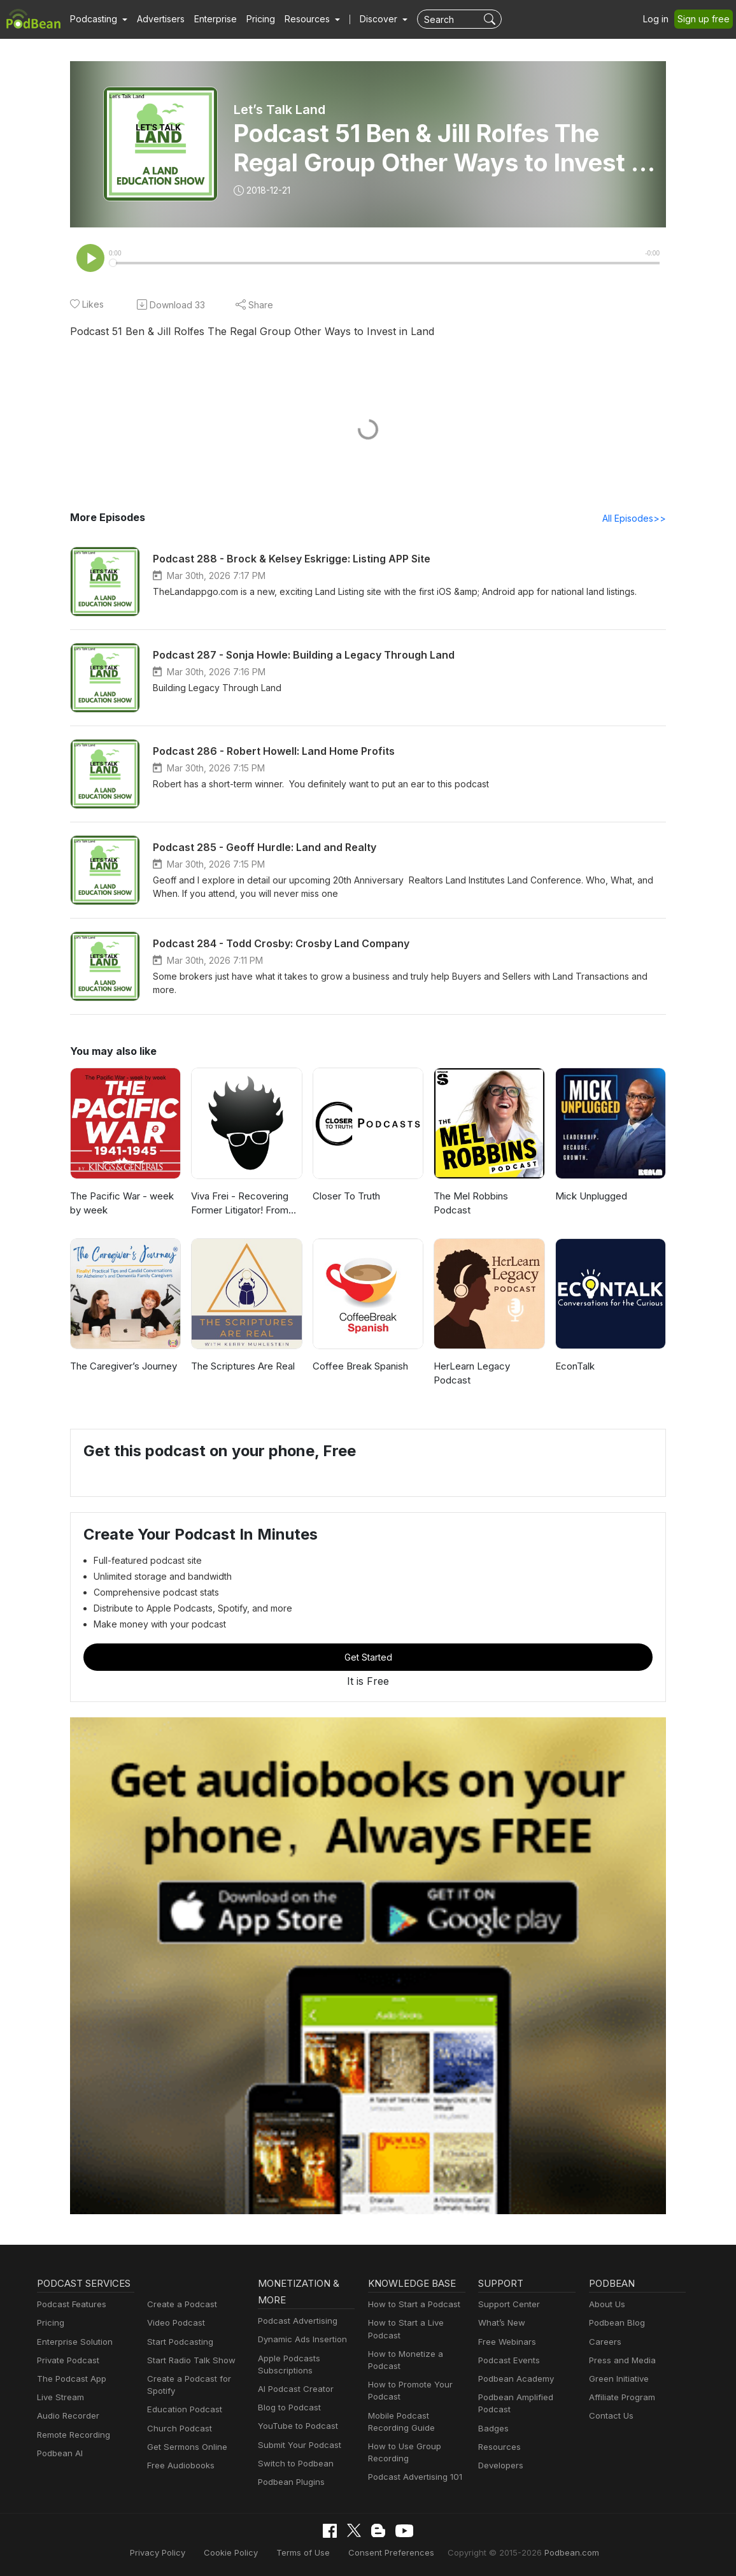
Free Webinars (506, 2341)
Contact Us (611, 2415)
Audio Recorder (68, 2415)
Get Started (368, 1657)
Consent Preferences (390, 2552)
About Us (607, 2304)
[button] (98, 19)
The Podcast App (71, 2378)
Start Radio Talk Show (190, 2360)
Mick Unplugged (592, 1196)
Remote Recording (73, 2434)
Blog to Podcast (289, 2407)
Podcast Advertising (297, 2320)
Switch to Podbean (295, 2463)
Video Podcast (175, 2322)
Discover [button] (380, 18)
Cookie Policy (233, 2552)
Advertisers (161, 18)
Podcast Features (71, 2304)
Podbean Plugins (291, 2482)
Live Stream (60, 2397)
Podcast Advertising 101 (415, 2477)
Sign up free (704, 18)
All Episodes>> (634, 518)
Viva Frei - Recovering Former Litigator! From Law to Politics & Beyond (246, 1204)
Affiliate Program (622, 2397)
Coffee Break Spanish (361, 1366)
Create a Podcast (181, 2304)
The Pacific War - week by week (122, 1203)
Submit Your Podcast (299, 2445)
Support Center (508, 2304)
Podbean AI (60, 2453)
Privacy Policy (161, 2552)
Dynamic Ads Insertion (302, 2339)
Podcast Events (508, 2360)
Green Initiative (618, 2378)
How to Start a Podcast (413, 2304)
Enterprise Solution (74, 2341)
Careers (604, 2341)
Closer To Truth (347, 1196)
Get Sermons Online (187, 2447)
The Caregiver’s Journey (125, 1366)
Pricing (261, 18)
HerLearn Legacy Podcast (472, 1373)
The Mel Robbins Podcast (471, 1203)
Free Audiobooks (180, 2465)
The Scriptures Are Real (244, 1366)
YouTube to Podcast (297, 2426)
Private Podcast (68, 2360)
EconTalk (575, 1366)
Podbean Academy (515, 2378)
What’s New (501, 2322)
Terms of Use (304, 2552)
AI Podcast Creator (295, 2389)
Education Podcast (184, 2409)
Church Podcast (179, 2428)
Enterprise (216, 18)
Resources (499, 2447)
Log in (657, 18)
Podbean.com (567, 2552)
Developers (500, 2465)
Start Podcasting (180, 2341)
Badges (493, 2428)
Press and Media (622, 2360)
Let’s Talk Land (279, 109)
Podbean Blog (616, 2322)
